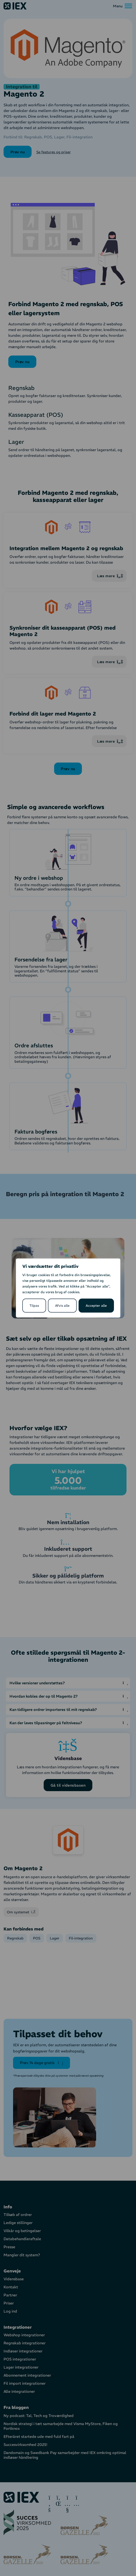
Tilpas (34, 1305)
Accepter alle (96, 1305)
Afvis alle (62, 1305)
